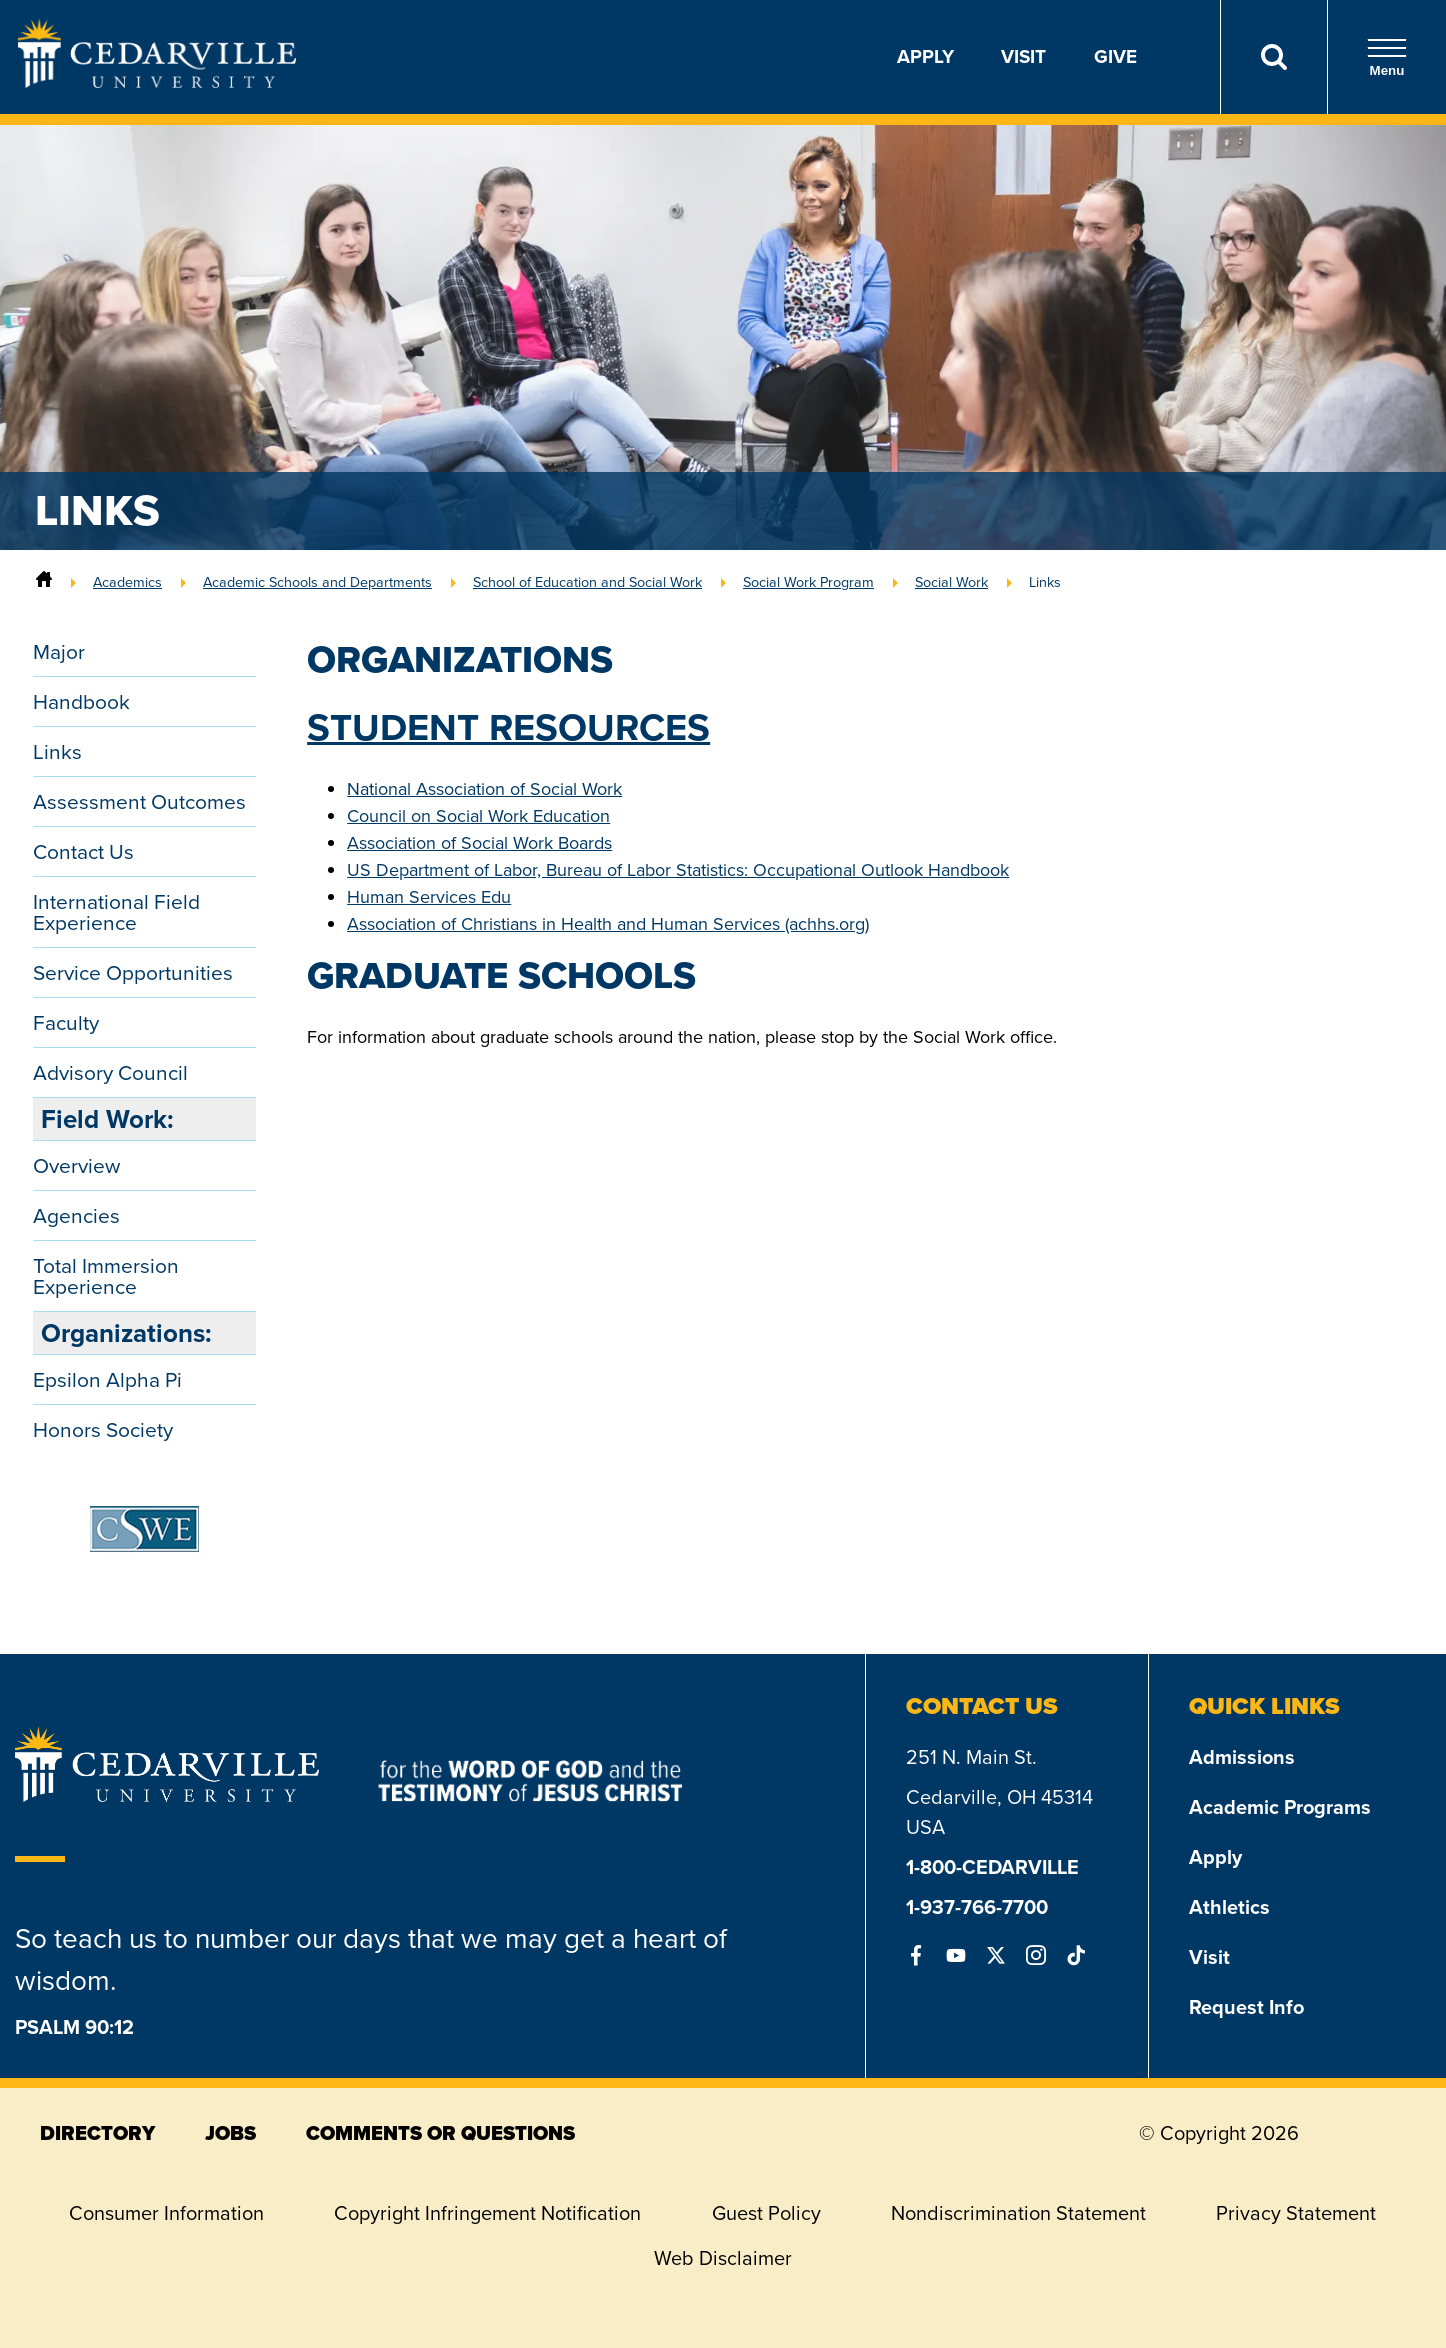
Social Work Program (808, 582)
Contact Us (83, 851)
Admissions (1242, 1757)
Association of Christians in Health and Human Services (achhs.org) (608, 924)
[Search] (1273, 57)
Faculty (66, 1022)
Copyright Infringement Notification (487, 2213)
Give (1115, 56)
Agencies (76, 1215)
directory (97, 2133)
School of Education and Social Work (587, 582)
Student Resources (508, 727)
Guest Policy (766, 2213)
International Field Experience (116, 912)
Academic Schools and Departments (317, 582)
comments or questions (440, 2133)
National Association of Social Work (484, 789)
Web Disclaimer (723, 2258)
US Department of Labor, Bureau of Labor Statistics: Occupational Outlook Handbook (678, 870)
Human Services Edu (429, 897)
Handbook (81, 701)
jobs (230, 2133)
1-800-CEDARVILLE (992, 1867)
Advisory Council (110, 1072)
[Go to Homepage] (157, 82)
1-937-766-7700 (977, 1907)
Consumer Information (166, 2213)
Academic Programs (1280, 1807)
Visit (1023, 56)
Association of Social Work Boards (479, 843)
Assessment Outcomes (139, 801)
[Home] (44, 582)
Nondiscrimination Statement (1018, 2213)
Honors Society (103, 1429)
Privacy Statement (1296, 2213)
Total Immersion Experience (106, 1276)
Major (59, 651)
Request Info (1246, 2007)
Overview (76, 1165)
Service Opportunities (133, 972)
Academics (127, 582)
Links (1045, 582)
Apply (925, 56)
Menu (1387, 57)
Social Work (951, 582)
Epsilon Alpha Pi (107, 1379)
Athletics (1229, 1907)
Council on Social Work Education (478, 816)
